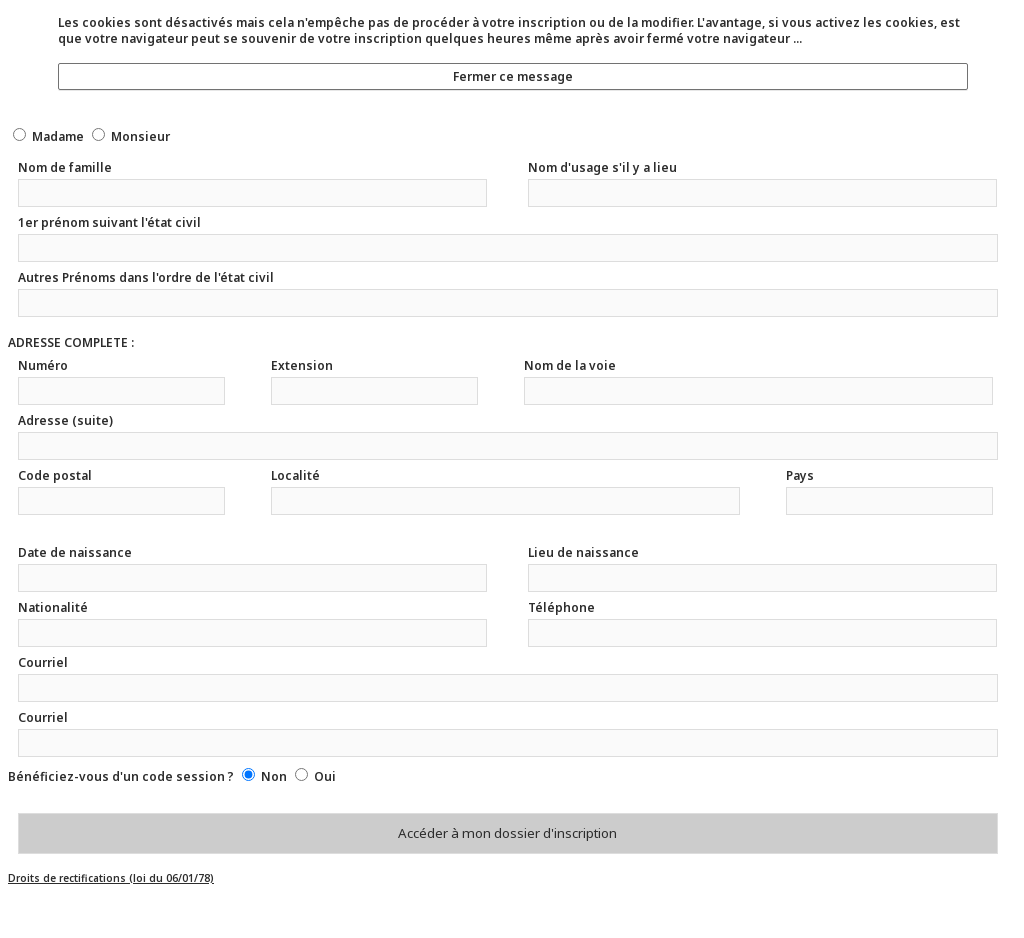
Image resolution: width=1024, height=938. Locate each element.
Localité (295, 475)
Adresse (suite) (65, 420)
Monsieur (140, 136)
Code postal (55, 475)
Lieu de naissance (583, 552)
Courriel (43, 662)
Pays (800, 475)
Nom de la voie (570, 365)
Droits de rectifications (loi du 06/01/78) (111, 878)
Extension (302, 365)
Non (274, 776)
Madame (58, 136)
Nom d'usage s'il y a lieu (602, 167)
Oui (325, 776)
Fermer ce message (513, 76)
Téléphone (561, 607)
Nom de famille (65, 167)
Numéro (43, 365)
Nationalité (53, 607)
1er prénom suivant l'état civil (109, 222)
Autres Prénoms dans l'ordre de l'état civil (146, 277)
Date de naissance (75, 552)
